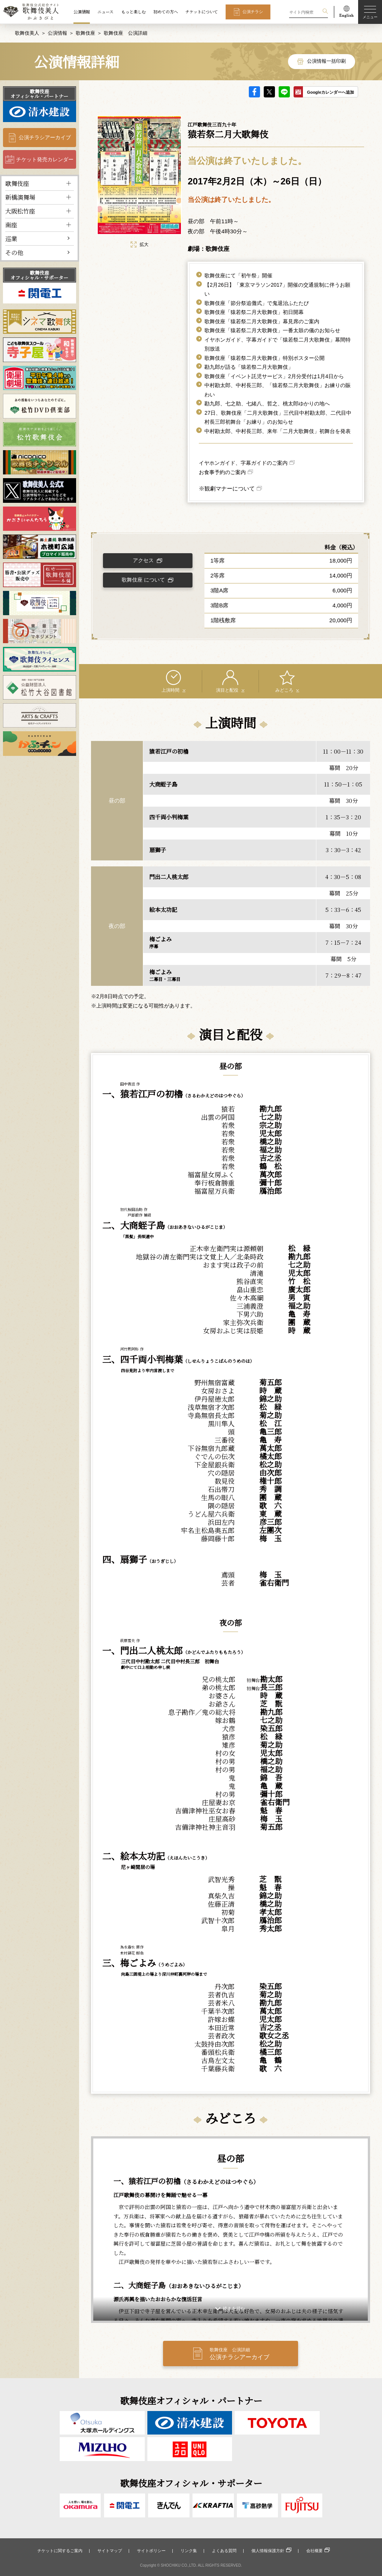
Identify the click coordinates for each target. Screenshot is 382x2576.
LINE (284, 91)
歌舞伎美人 (27, 33)
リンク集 (189, 2550)
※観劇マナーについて (227, 488)
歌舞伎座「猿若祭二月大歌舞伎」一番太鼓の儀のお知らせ (272, 330)
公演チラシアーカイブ (45, 137)
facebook (254, 91)
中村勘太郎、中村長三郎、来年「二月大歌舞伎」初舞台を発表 (277, 431)
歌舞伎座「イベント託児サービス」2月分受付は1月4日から (274, 376)
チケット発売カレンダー (44, 159)
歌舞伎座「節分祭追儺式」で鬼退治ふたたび (256, 303)
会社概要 (314, 2550)
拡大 (139, 244)
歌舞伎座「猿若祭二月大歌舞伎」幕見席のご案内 (261, 321)
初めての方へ (165, 12)
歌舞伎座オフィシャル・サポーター (39, 275)
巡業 (11, 238)
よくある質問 (224, 2550)
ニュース (105, 12)
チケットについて (201, 12)
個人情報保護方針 (267, 2550)
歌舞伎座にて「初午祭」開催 (238, 275)
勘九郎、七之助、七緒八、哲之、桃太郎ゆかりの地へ (267, 404)
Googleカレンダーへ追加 (330, 92)
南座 (11, 224)
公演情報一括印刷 (326, 61)
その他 (14, 252)
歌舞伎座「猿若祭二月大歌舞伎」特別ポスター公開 (264, 358)
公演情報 (81, 12)
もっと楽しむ (133, 12)
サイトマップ (109, 2550)
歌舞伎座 (85, 33)
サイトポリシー (151, 2550)
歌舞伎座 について (143, 580)
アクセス (143, 560)
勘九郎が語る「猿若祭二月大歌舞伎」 (248, 367)
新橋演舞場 (20, 197)
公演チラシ (252, 11)
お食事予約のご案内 (222, 472)
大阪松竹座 (20, 210)
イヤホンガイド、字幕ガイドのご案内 (243, 463)
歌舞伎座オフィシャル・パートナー (39, 94)
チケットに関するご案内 (59, 2550)
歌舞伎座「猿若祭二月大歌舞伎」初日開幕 (254, 312)
